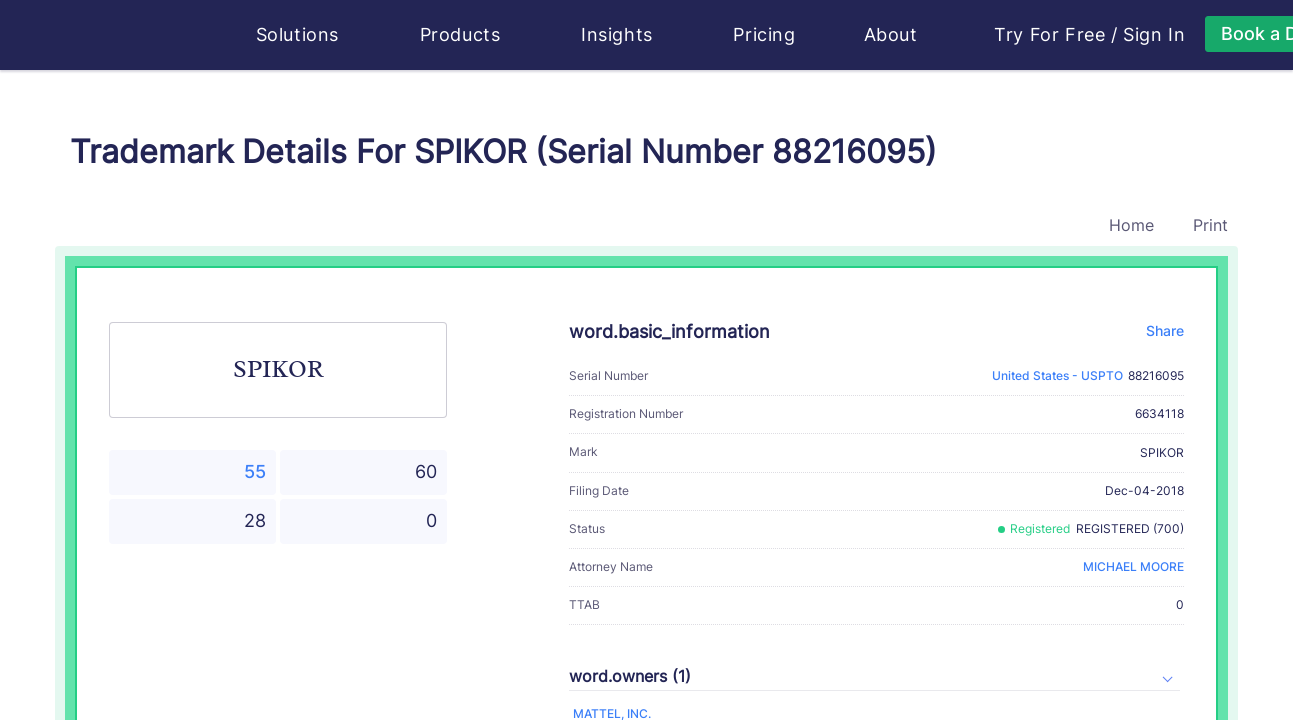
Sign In (1154, 35)
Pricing (764, 34)
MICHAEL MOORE (1133, 566)
